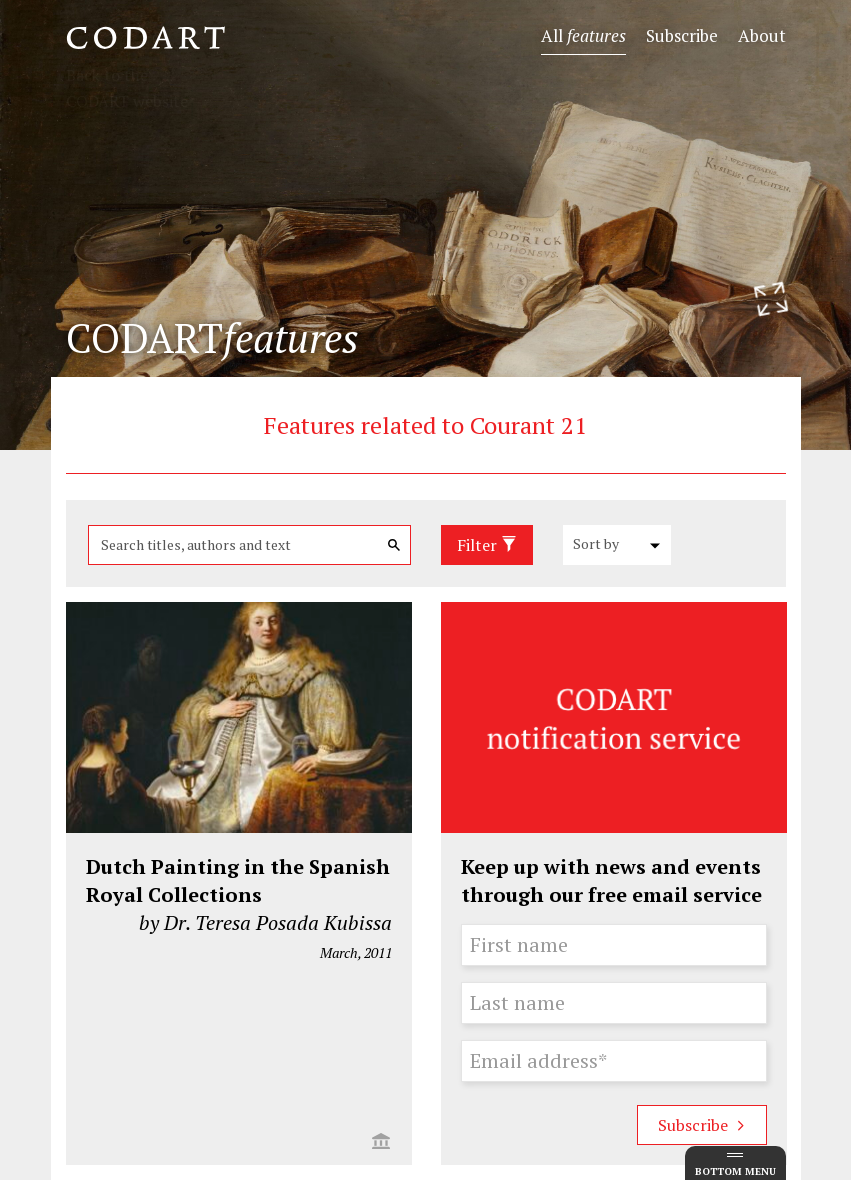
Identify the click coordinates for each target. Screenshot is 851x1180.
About (762, 35)
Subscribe (682, 35)
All (583, 35)
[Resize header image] (771, 299)
